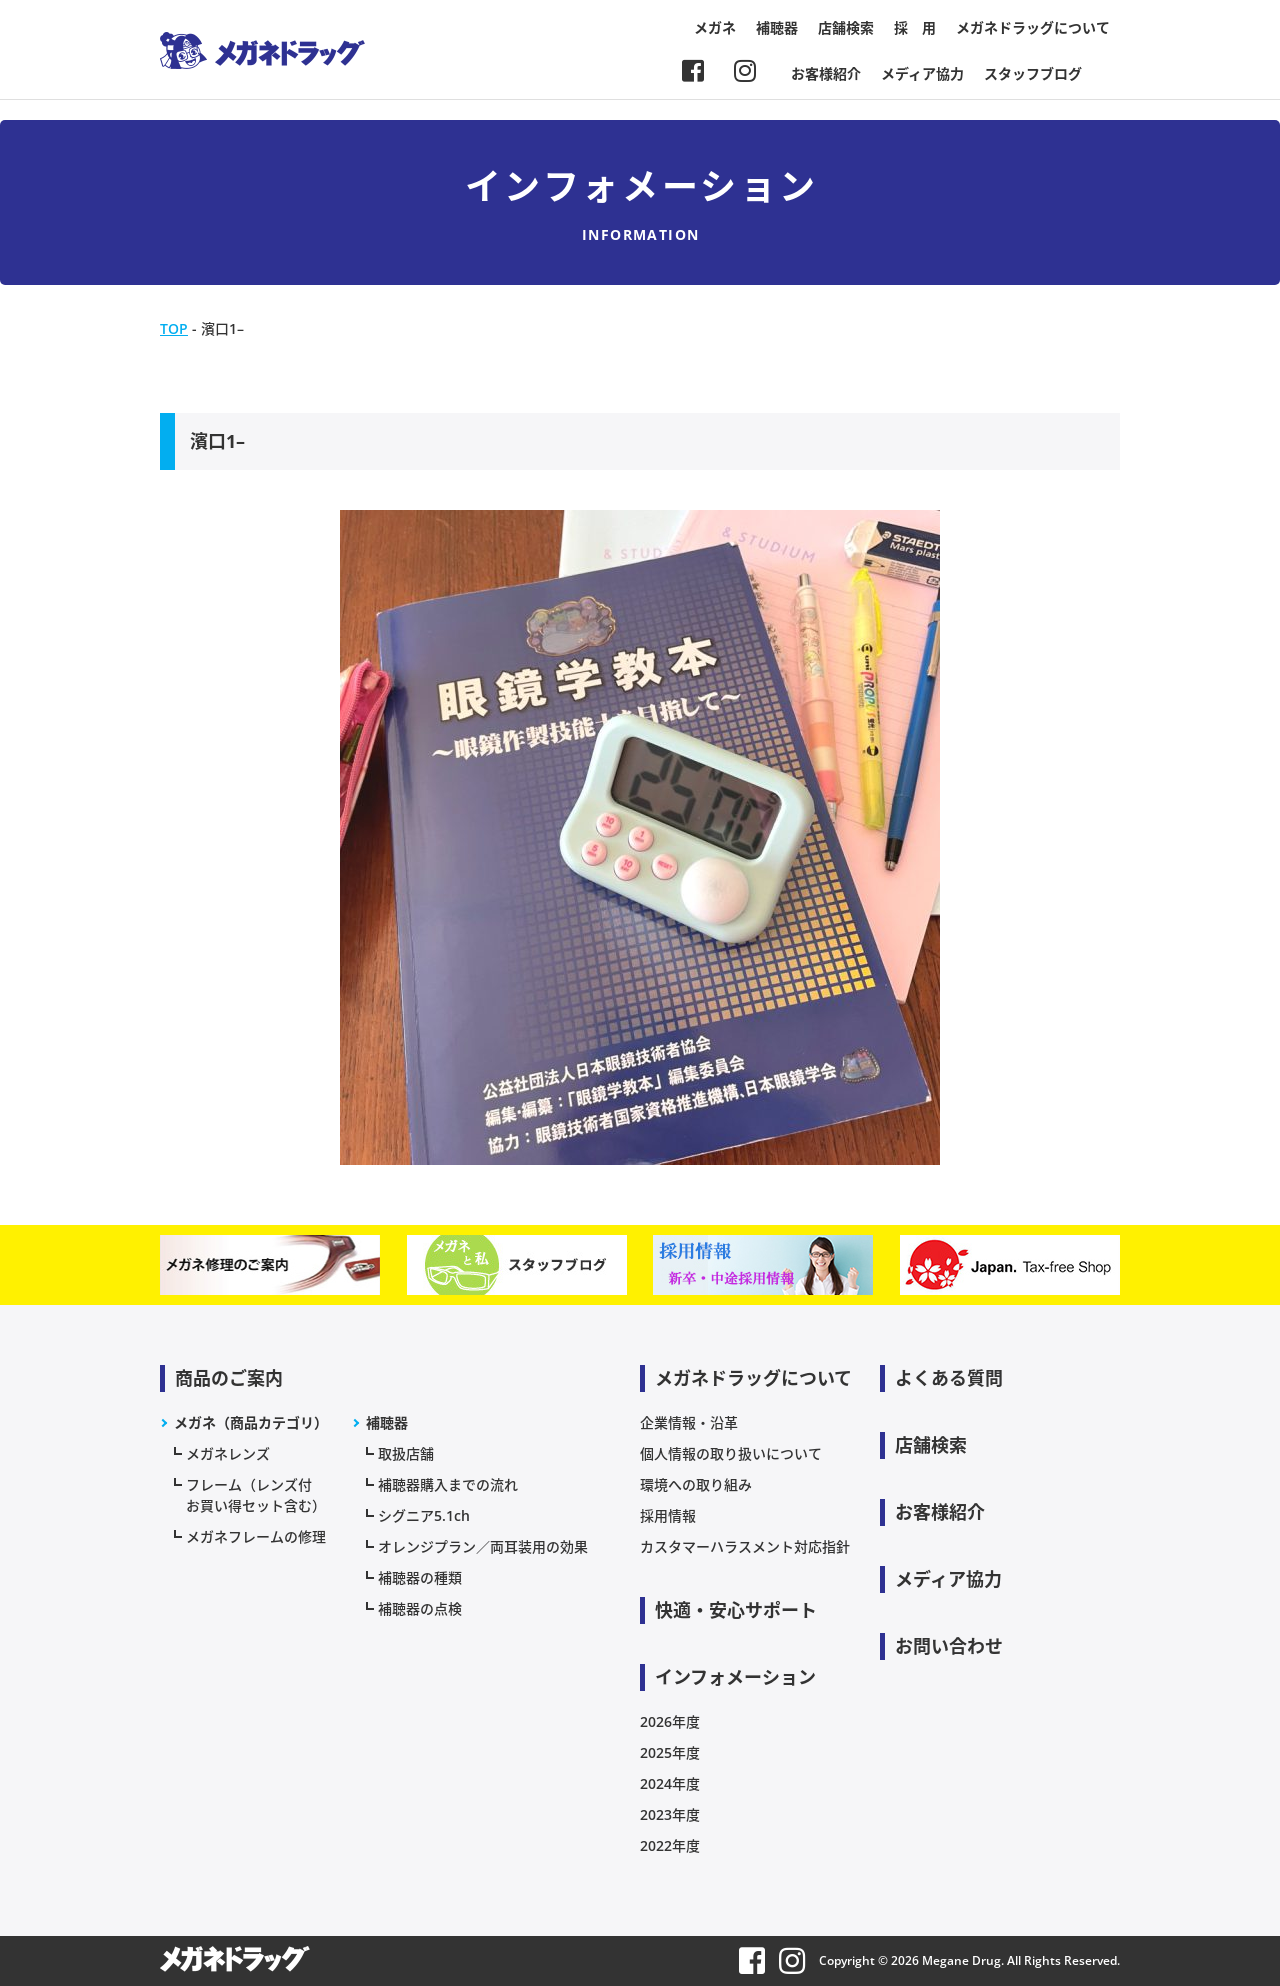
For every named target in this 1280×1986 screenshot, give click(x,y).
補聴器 (777, 27)
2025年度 (670, 1752)
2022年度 (670, 1845)
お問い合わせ (949, 1646)
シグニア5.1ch (424, 1515)
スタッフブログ (1033, 73)
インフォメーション (735, 1677)
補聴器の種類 (420, 1577)
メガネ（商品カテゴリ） (251, 1422)
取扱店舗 (406, 1453)
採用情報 (668, 1515)
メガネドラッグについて (1033, 27)
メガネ (715, 27)
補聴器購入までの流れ (448, 1484)
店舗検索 (846, 27)
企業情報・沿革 (689, 1422)
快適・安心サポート (736, 1610)
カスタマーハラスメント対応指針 (745, 1546)
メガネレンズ (228, 1453)
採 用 (915, 27)
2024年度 (670, 1783)
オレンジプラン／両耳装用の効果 (483, 1546)
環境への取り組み (696, 1484)
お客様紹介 (826, 73)
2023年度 (670, 1814)
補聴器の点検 (420, 1608)
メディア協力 (922, 73)
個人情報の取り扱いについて (731, 1453)
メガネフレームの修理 (256, 1536)
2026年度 (670, 1721)
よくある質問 (949, 1378)
